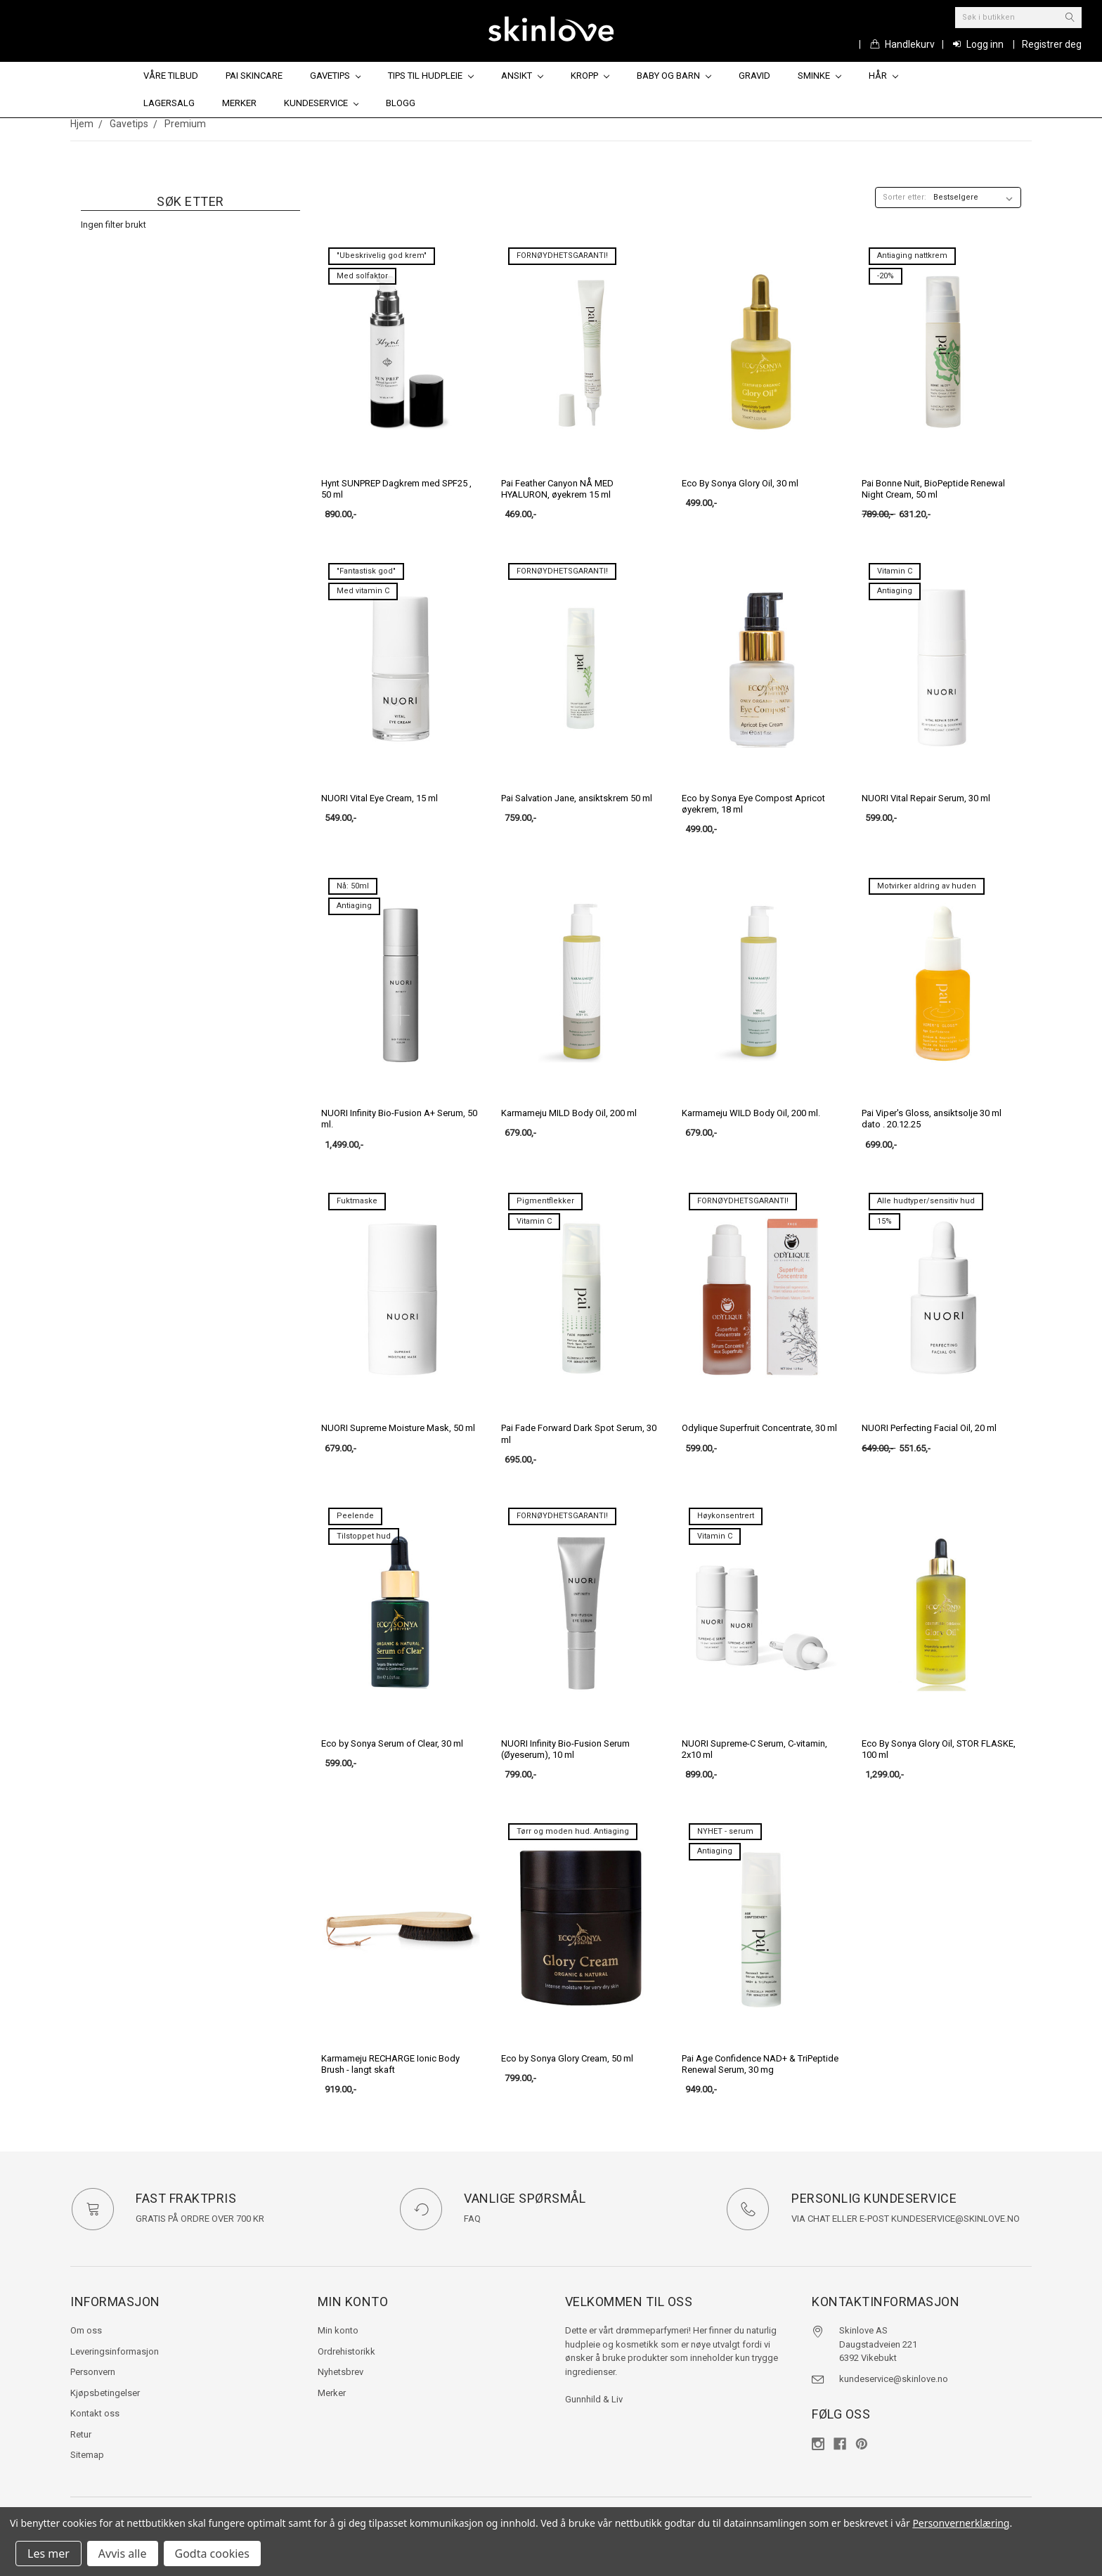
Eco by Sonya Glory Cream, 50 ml (567, 2058)
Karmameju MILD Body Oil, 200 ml (569, 1113)
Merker (239, 103)
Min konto (338, 2330)
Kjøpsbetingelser (105, 2393)
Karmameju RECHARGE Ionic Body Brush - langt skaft (390, 2064)
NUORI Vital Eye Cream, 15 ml (379, 798)
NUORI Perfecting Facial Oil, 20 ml (929, 1428)
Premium (185, 123)
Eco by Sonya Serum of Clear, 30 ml (392, 1743)
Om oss (86, 2330)
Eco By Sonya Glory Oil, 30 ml (740, 483)
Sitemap (87, 2454)
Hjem (81, 123)
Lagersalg (169, 103)
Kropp (590, 75)
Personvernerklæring (960, 2523)
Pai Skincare (254, 75)
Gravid (754, 75)
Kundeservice (321, 103)
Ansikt (522, 75)
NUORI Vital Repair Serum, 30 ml (926, 798)
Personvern (92, 2372)
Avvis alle (122, 2553)
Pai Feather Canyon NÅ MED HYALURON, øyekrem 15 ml (557, 489)
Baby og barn (674, 75)
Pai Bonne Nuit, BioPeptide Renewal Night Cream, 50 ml (933, 489)
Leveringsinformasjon (114, 2351)
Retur (80, 2434)
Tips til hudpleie (431, 75)
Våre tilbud (170, 75)
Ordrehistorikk (346, 2351)
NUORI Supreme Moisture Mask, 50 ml (398, 1428)
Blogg (400, 103)
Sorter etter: (904, 197)
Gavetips (335, 75)
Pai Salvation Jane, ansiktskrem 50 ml (576, 798)
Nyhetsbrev (340, 2372)
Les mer (48, 2553)
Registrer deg (1052, 44)
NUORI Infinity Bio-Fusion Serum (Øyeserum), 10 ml (565, 1749)
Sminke (819, 75)
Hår (883, 75)
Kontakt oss (94, 2413)
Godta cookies (212, 2553)
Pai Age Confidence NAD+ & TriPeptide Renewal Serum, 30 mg (760, 2064)
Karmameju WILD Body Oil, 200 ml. (751, 1113)
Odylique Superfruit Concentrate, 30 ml (759, 1428)
